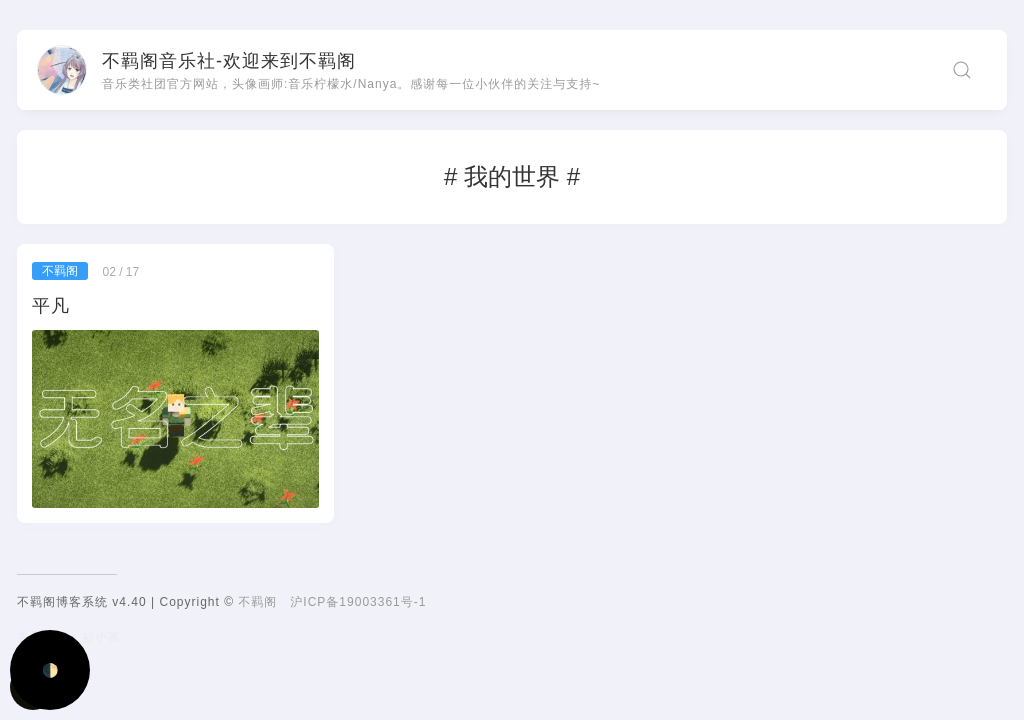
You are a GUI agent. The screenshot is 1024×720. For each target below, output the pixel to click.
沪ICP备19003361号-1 (358, 602)
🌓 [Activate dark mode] (50, 670)
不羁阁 (257, 602)
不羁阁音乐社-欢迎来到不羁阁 (229, 61)
